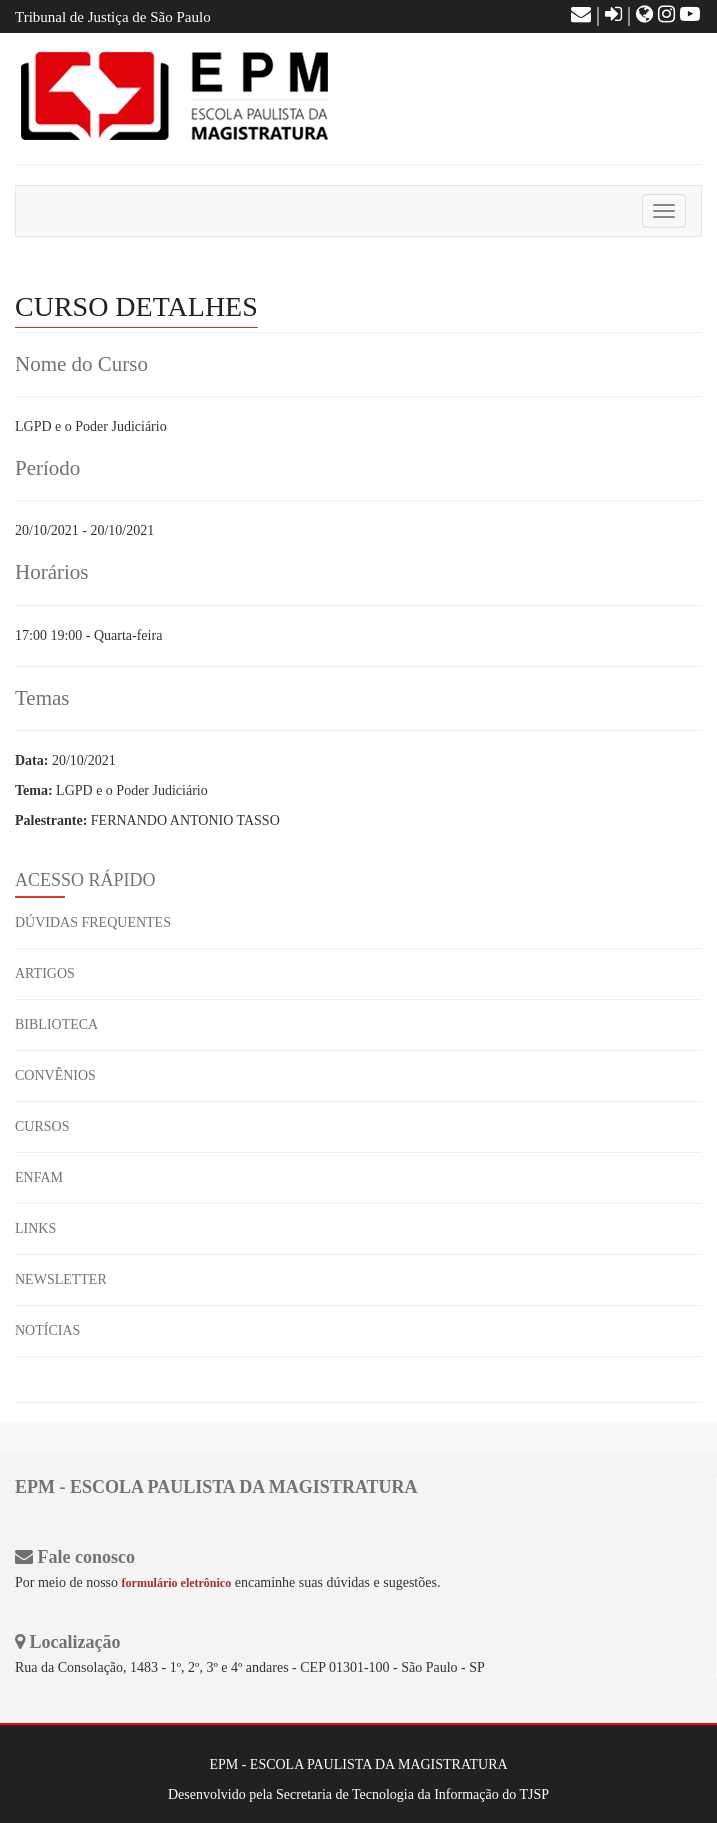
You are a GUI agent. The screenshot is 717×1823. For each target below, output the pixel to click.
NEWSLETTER (61, 1279)
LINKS (35, 1228)
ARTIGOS (45, 973)
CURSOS (42, 1126)
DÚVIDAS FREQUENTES (93, 922)
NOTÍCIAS (47, 1330)
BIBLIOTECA (56, 1024)
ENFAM (39, 1177)
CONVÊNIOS (55, 1075)
